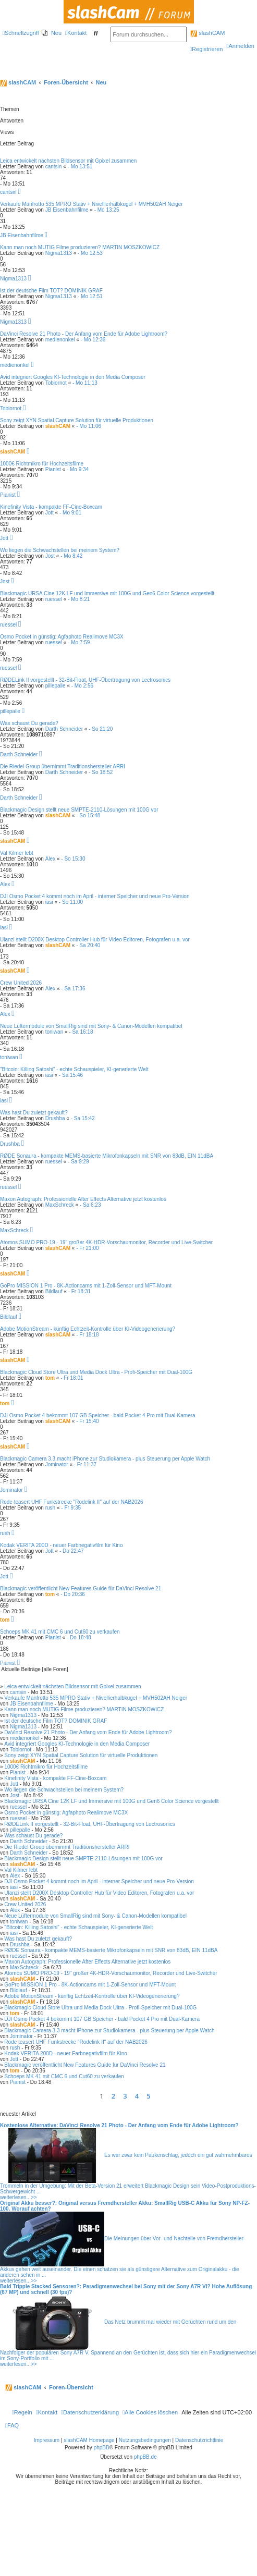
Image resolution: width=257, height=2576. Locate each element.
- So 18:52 (101, 772)
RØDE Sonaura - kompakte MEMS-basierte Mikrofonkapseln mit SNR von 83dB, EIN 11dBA (106, 1156)
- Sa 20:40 (88, 945)
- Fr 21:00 (87, 1248)
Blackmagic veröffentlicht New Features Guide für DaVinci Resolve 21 (80, 1588)
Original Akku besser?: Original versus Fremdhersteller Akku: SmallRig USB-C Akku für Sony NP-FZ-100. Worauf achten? (125, 2206)
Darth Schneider (64, 729)
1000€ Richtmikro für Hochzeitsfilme (41, 464)
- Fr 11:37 (85, 1464)
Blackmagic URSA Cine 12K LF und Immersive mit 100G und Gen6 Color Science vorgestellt (107, 593)
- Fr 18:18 (87, 1335)
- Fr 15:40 (87, 1421)
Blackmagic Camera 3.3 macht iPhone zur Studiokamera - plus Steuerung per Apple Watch (105, 1459)
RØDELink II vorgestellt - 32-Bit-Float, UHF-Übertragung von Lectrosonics (85, 680)
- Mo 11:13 (84, 383)
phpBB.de (145, 2457)
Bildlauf (54, 1291)
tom (50, 1378)
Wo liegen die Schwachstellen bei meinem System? (59, 550)
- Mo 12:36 (93, 339)
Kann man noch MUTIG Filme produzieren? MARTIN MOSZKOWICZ (80, 247)
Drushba (55, 1118)
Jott (49, 513)
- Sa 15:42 (83, 1118)
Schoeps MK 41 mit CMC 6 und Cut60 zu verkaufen (60, 1632)
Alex (50, 859)
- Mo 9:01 (70, 513)
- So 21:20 (101, 729)
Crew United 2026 (21, 983)
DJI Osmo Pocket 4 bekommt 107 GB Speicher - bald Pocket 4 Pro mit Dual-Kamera (97, 1415)
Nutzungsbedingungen (145, 2440)
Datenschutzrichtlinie (199, 2440)
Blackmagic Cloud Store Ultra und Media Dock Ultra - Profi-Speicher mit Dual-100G (96, 1372)
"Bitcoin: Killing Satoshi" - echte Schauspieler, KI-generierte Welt (74, 1069)
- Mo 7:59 (79, 642)
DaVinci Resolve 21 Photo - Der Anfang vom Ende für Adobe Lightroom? (83, 334)
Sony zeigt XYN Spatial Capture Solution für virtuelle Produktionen (76, 420)
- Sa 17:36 (73, 988)
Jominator (56, 1464)
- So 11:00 (71, 902)
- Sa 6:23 (90, 1205)
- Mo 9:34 (78, 469)
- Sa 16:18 (81, 1032)
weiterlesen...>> (18, 2197)
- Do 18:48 (79, 1637)
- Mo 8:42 (71, 556)
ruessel (53, 599)
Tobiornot (56, 383)
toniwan (54, 1032)
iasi (49, 902)
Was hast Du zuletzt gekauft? (34, 1112)
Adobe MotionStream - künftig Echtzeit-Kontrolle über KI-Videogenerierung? (87, 1329)
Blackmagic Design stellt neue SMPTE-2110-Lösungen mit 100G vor (79, 810)
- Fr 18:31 (79, 1291)
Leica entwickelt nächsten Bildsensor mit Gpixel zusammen (68, 161)
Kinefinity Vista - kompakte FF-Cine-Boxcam (51, 507)
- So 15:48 (88, 815)
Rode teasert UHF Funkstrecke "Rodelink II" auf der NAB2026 (71, 1502)
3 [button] (125, 2096)
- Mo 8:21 (79, 599)
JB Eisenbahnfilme (67, 210)
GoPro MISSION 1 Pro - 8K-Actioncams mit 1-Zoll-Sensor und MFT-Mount (86, 1286)
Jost (50, 556)
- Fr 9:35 (71, 1508)
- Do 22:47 (71, 1551)
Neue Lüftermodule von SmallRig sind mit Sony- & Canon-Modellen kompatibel (91, 1026)
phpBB (101, 2447)
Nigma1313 (58, 253)
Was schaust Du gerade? (29, 723)
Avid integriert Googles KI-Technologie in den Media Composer (72, 377)
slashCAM (207, 33)
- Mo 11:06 (88, 426)
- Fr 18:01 (71, 1378)
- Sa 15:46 (71, 1075)
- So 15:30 (73, 859)
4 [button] (137, 2096)
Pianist (53, 469)
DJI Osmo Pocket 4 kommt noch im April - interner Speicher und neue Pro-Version (95, 896)
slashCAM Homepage (89, 2440)
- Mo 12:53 (90, 253)
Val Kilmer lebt (16, 853)
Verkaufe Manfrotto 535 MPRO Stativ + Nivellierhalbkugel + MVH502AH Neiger (91, 204)
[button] (158, 2096)
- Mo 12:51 (90, 296)
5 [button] (148, 2096)
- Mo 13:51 (80, 166)
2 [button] (113, 2096)
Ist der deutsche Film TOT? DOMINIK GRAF (51, 290)
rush (50, 1508)
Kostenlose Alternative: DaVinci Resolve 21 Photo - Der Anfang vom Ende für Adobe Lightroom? (119, 2125)
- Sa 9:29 (78, 1161)
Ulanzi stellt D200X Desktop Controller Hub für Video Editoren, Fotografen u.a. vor (95, 939)
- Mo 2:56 (82, 686)
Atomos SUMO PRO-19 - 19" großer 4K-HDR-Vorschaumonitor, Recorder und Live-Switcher (106, 1242)
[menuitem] (52, 33)
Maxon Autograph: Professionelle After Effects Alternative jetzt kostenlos (83, 1199)
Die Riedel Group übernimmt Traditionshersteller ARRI (62, 766)
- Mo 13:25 (106, 210)
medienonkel (60, 339)
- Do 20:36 (72, 1594)
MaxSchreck (59, 1205)
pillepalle (55, 686)
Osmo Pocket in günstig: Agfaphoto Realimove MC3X (62, 637)
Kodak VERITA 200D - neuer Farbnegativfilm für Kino (61, 1545)
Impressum (46, 2440)
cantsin (53, 166)
